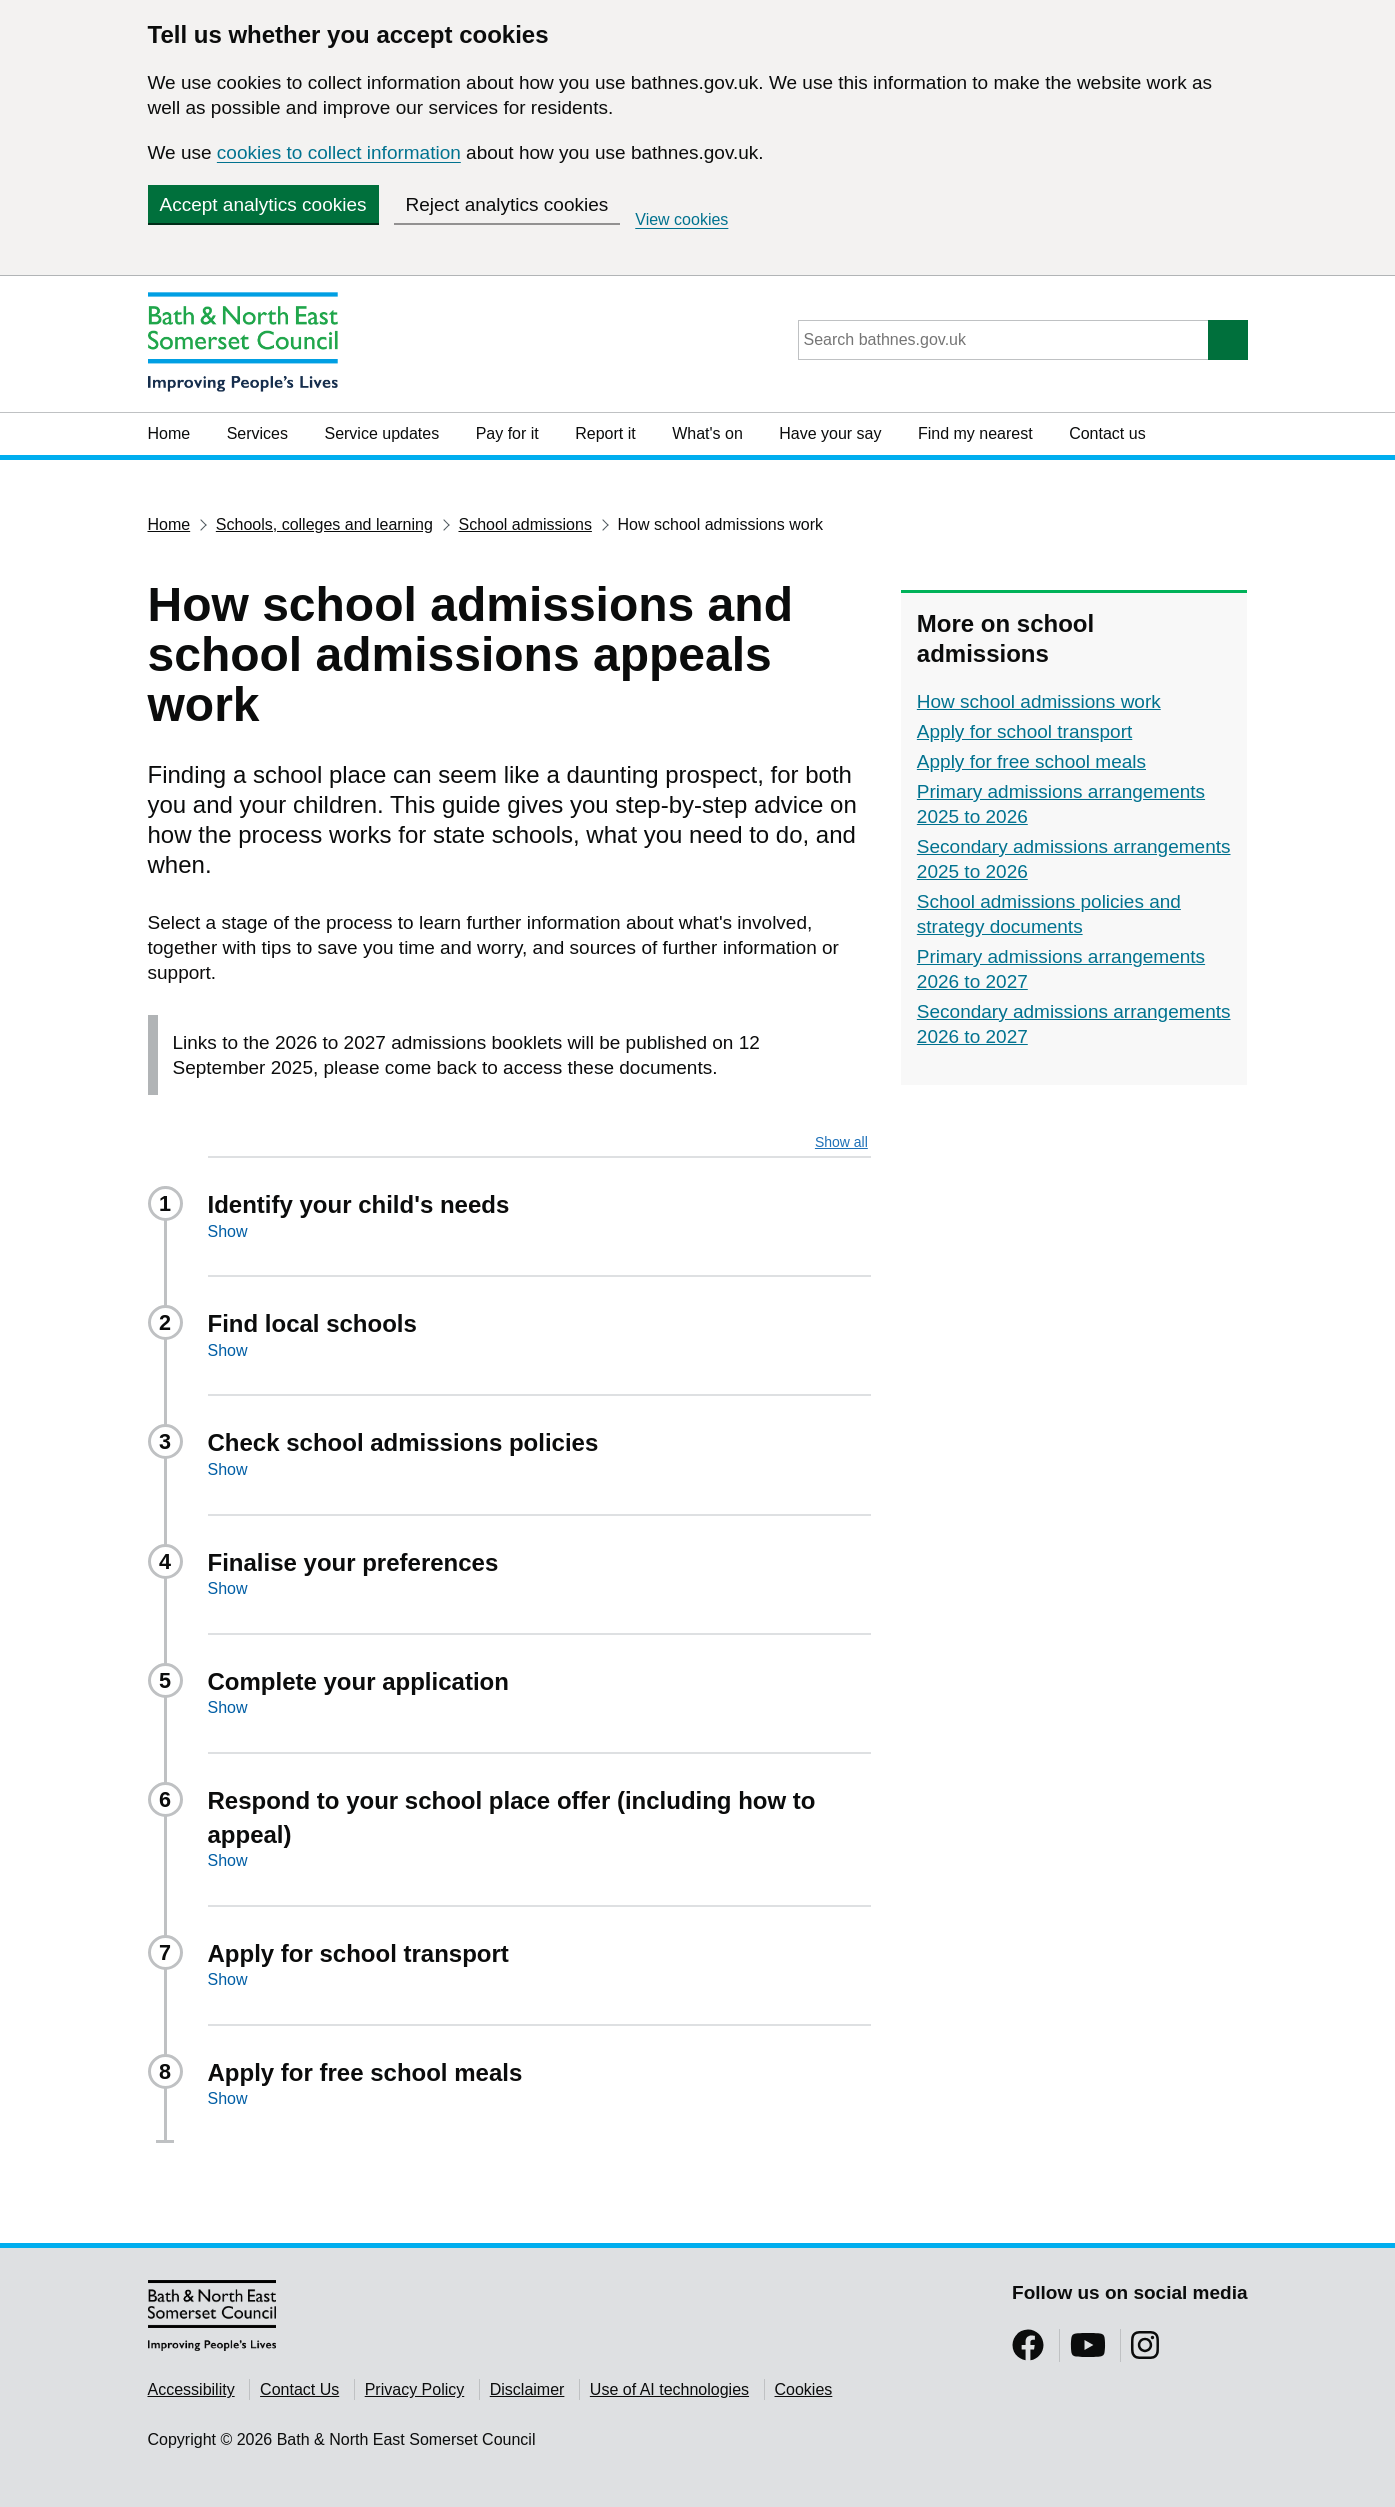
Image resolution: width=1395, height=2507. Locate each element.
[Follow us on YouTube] (1088, 2351)
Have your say (830, 433)
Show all (841, 1142)
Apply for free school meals (1031, 761)
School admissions (525, 524)
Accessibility (191, 2389)
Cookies (804, 2389)
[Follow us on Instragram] (1145, 2351)
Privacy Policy (415, 2389)
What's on (707, 433)
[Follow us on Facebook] (1028, 2351)
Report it (605, 433)
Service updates (381, 433)
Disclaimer (527, 2389)
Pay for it (507, 433)
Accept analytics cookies (263, 204)
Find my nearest (975, 433)
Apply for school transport (1024, 731)
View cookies (681, 219)
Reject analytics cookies (507, 204)
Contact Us (299, 2389)
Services (257, 433)
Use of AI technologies (669, 2389)
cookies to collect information (339, 152)
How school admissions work (1039, 701)
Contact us (1107, 433)
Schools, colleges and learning (324, 524)
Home (169, 433)
